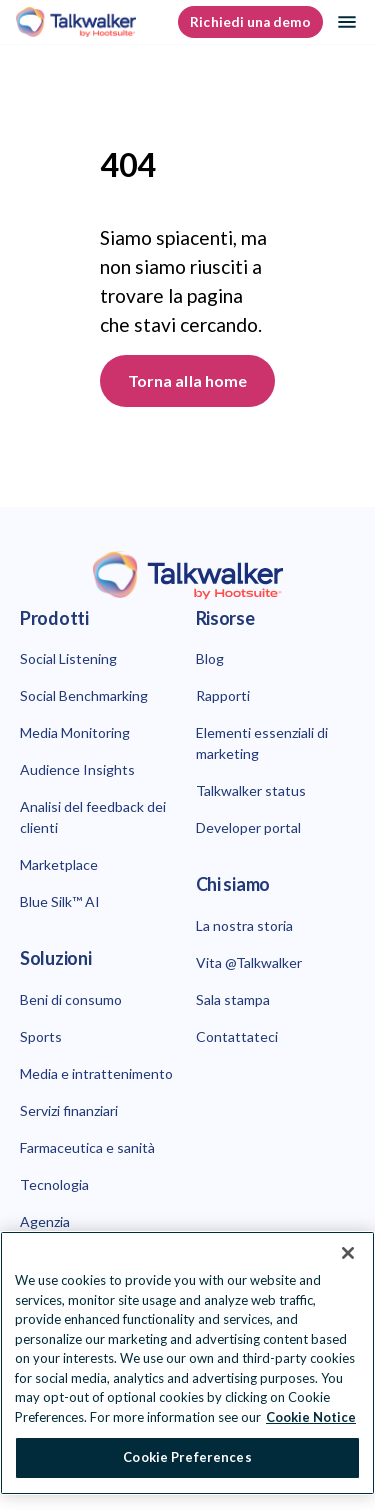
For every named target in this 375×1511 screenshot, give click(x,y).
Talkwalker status (251, 790)
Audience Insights (77, 769)
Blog (210, 658)
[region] (187, 1363)
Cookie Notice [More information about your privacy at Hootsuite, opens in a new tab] (311, 1417)
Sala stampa (233, 999)
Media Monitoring (75, 732)
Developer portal (248, 827)
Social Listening (68, 658)
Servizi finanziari (69, 1110)
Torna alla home (187, 380)
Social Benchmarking (84, 695)
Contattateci (237, 1036)
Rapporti (223, 695)
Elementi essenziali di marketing (262, 743)
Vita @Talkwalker (249, 962)
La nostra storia (244, 925)
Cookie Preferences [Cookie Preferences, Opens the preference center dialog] (187, 1457)
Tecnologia (54, 1184)
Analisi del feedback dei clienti (93, 817)
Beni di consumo (71, 999)
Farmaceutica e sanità (87, 1147)
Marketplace (59, 864)
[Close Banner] (348, 1253)
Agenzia (45, 1221)
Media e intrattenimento (96, 1073)
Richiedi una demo (250, 22)
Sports (41, 1036)
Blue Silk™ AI (60, 901)
